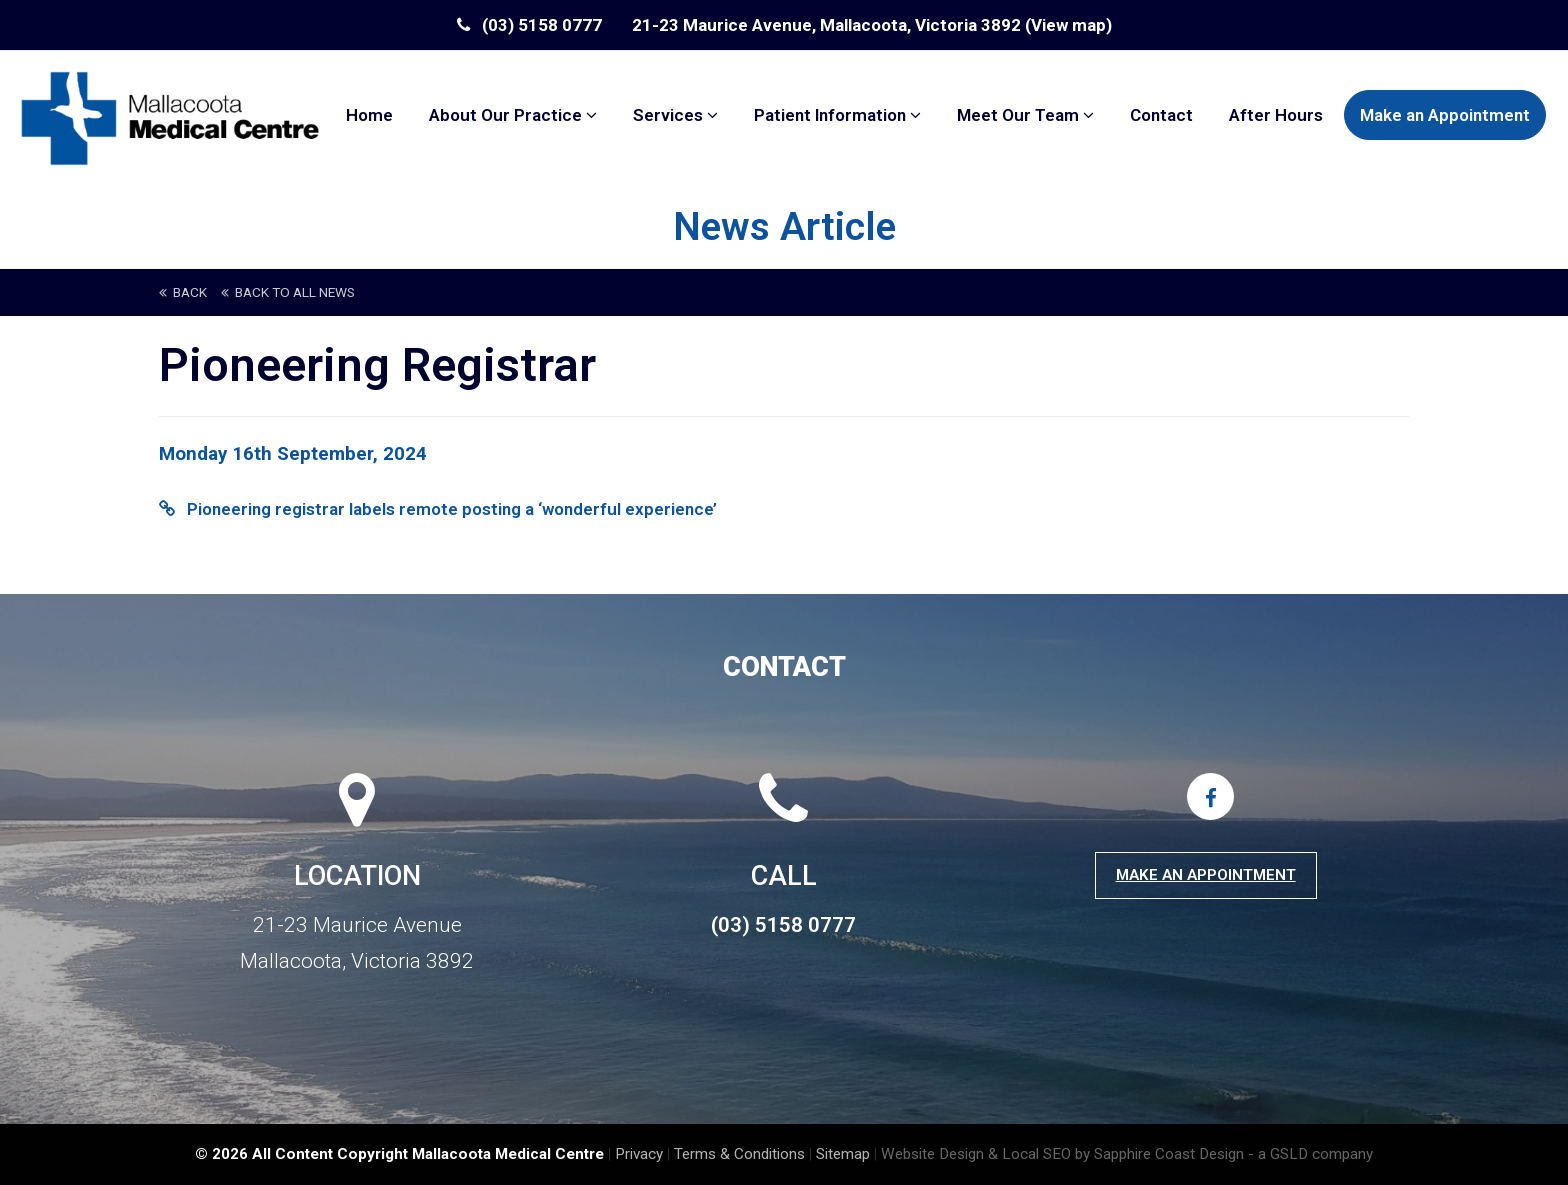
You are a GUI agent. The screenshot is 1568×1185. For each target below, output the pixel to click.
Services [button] (675, 115)
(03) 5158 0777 (529, 25)
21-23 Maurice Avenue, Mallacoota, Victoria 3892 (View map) (872, 25)
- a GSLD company (1310, 1154)
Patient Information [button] (837, 115)
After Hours (1276, 115)
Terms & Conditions (739, 1154)
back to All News (288, 292)
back (183, 292)
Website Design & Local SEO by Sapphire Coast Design (1062, 1154)
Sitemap (843, 1154)
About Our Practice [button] (513, 115)
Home (369, 115)
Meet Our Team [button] (1025, 115)
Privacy (639, 1154)
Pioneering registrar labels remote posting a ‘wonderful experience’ (438, 509)
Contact (1161, 115)
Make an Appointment (1445, 115)
